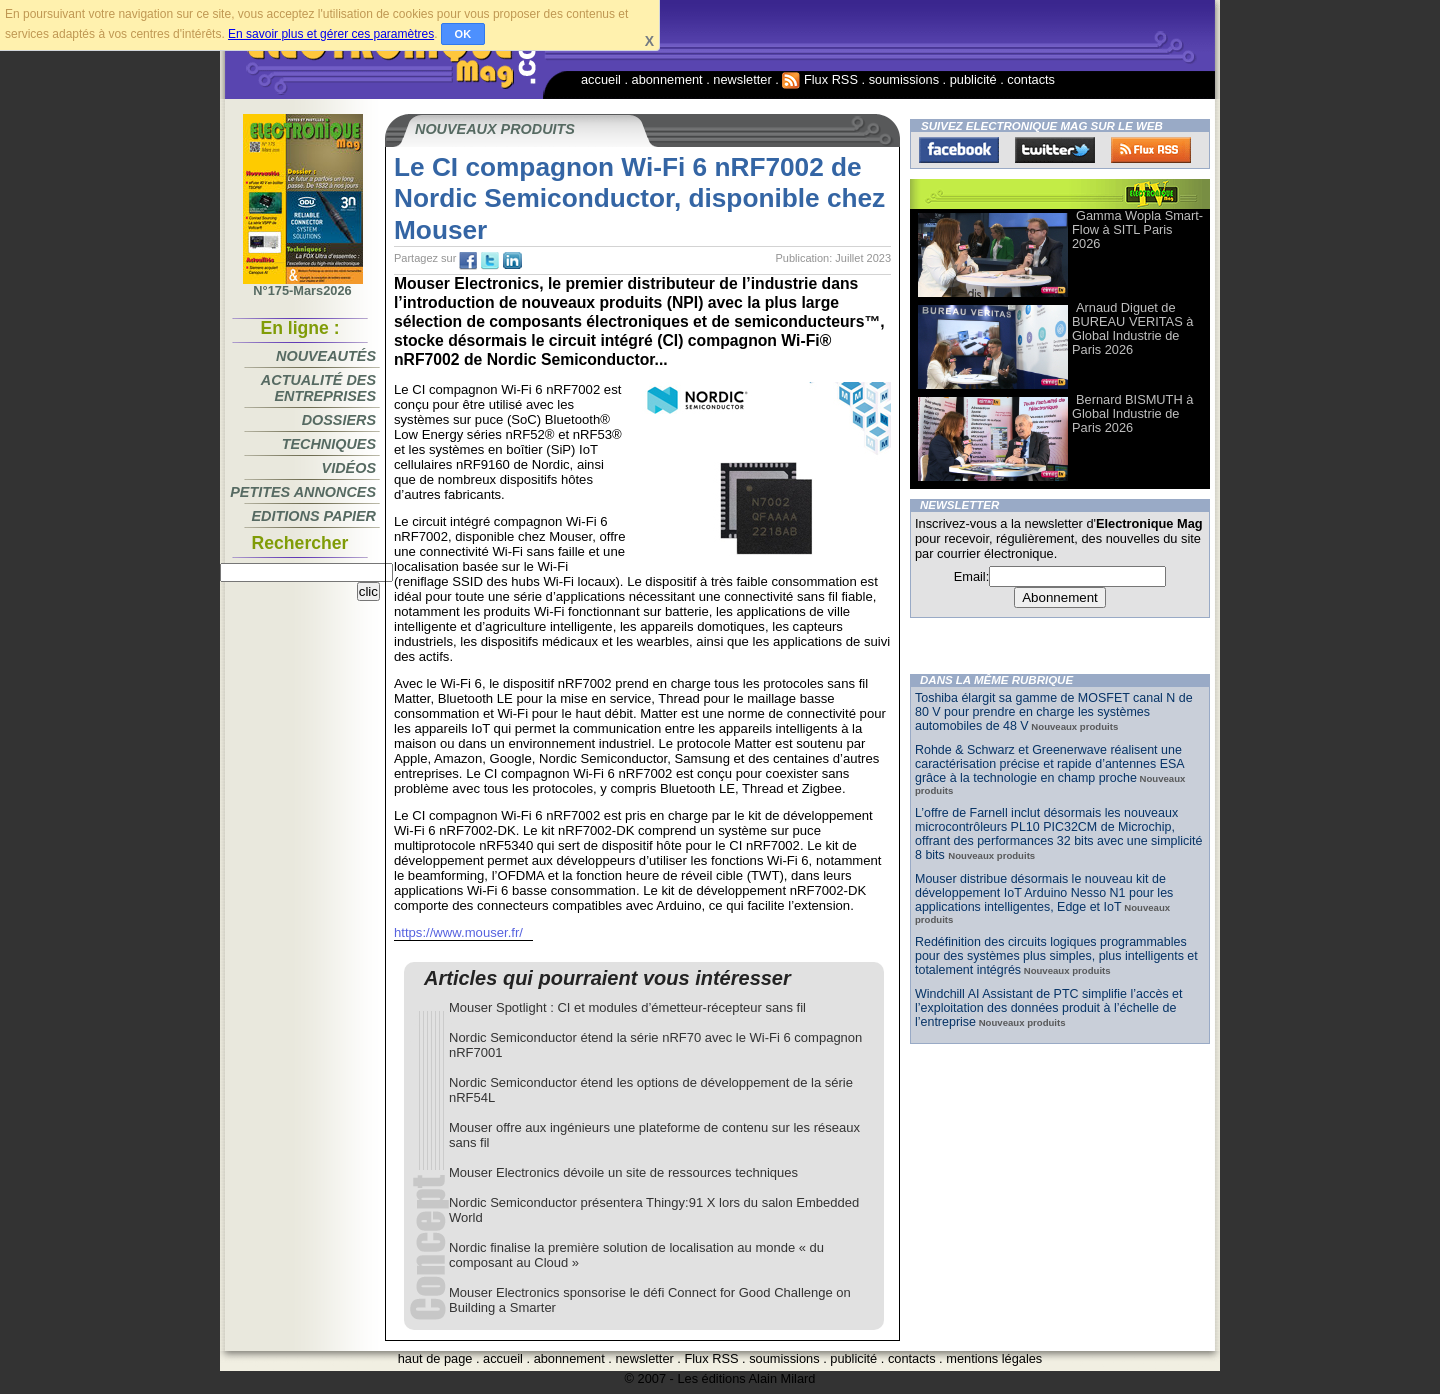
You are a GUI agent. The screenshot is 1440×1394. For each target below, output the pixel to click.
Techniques (329, 444)
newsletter (742, 79)
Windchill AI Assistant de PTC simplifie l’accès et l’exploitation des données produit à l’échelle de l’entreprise (1048, 1008)
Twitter (1055, 150)
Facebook (959, 150)
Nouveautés (326, 356)
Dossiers (339, 420)
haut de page (435, 1358)
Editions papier (314, 516)
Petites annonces (303, 492)
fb (468, 261)
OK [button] (463, 34)
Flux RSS (820, 79)
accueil (601, 79)
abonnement (667, 79)
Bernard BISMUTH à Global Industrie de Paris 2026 (1132, 413)
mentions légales (994, 1358)
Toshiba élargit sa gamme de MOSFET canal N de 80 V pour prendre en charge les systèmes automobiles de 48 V (1054, 712)
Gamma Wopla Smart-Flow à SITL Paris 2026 (1137, 229)
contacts (1031, 79)
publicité (973, 79)
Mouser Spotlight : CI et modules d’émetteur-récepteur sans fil (627, 1007)
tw (490, 261)
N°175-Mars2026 (303, 285)
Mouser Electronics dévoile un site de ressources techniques (623, 1172)
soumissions (904, 79)
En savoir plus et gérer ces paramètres (331, 34)
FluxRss (1151, 150)
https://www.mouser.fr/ (458, 932)
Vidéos (349, 468)
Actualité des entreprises (318, 388)
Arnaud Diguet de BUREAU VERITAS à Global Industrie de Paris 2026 (1132, 328)
